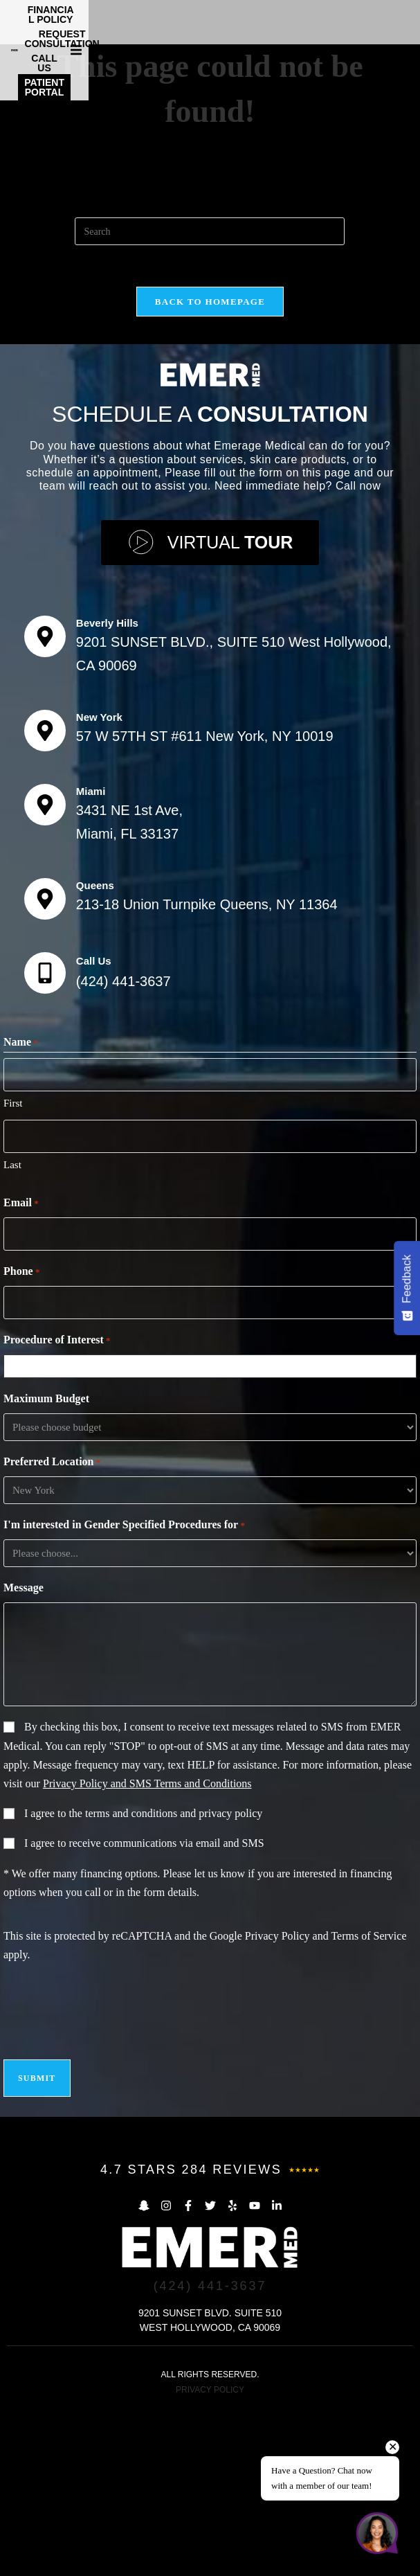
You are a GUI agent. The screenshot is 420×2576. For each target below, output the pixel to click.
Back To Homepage (210, 470)
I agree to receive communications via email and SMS (144, 2011)
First (13, 1271)
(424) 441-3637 (123, 1149)
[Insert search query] (210, 399)
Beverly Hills (107, 791)
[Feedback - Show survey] (407, 1288)
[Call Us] (45, 1141)
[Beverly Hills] (45, 804)
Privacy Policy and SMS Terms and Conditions (147, 1952)
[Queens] (45, 1067)
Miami (91, 959)
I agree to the (143, 1981)
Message (23, 1756)
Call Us (93, 1129)
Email (21, 1371)
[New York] (45, 899)
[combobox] (213, 1534)
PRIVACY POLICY (210, 2558)
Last (12, 1333)
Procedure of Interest (57, 1509)
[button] (407, 18)
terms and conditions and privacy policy (173, 1981)
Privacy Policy (277, 2104)
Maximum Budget (46, 1567)
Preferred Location (51, 1630)
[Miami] (45, 973)
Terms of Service (368, 2104)
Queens (95, 1053)
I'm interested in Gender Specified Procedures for (124, 1693)
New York (99, 885)
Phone (21, 1440)
